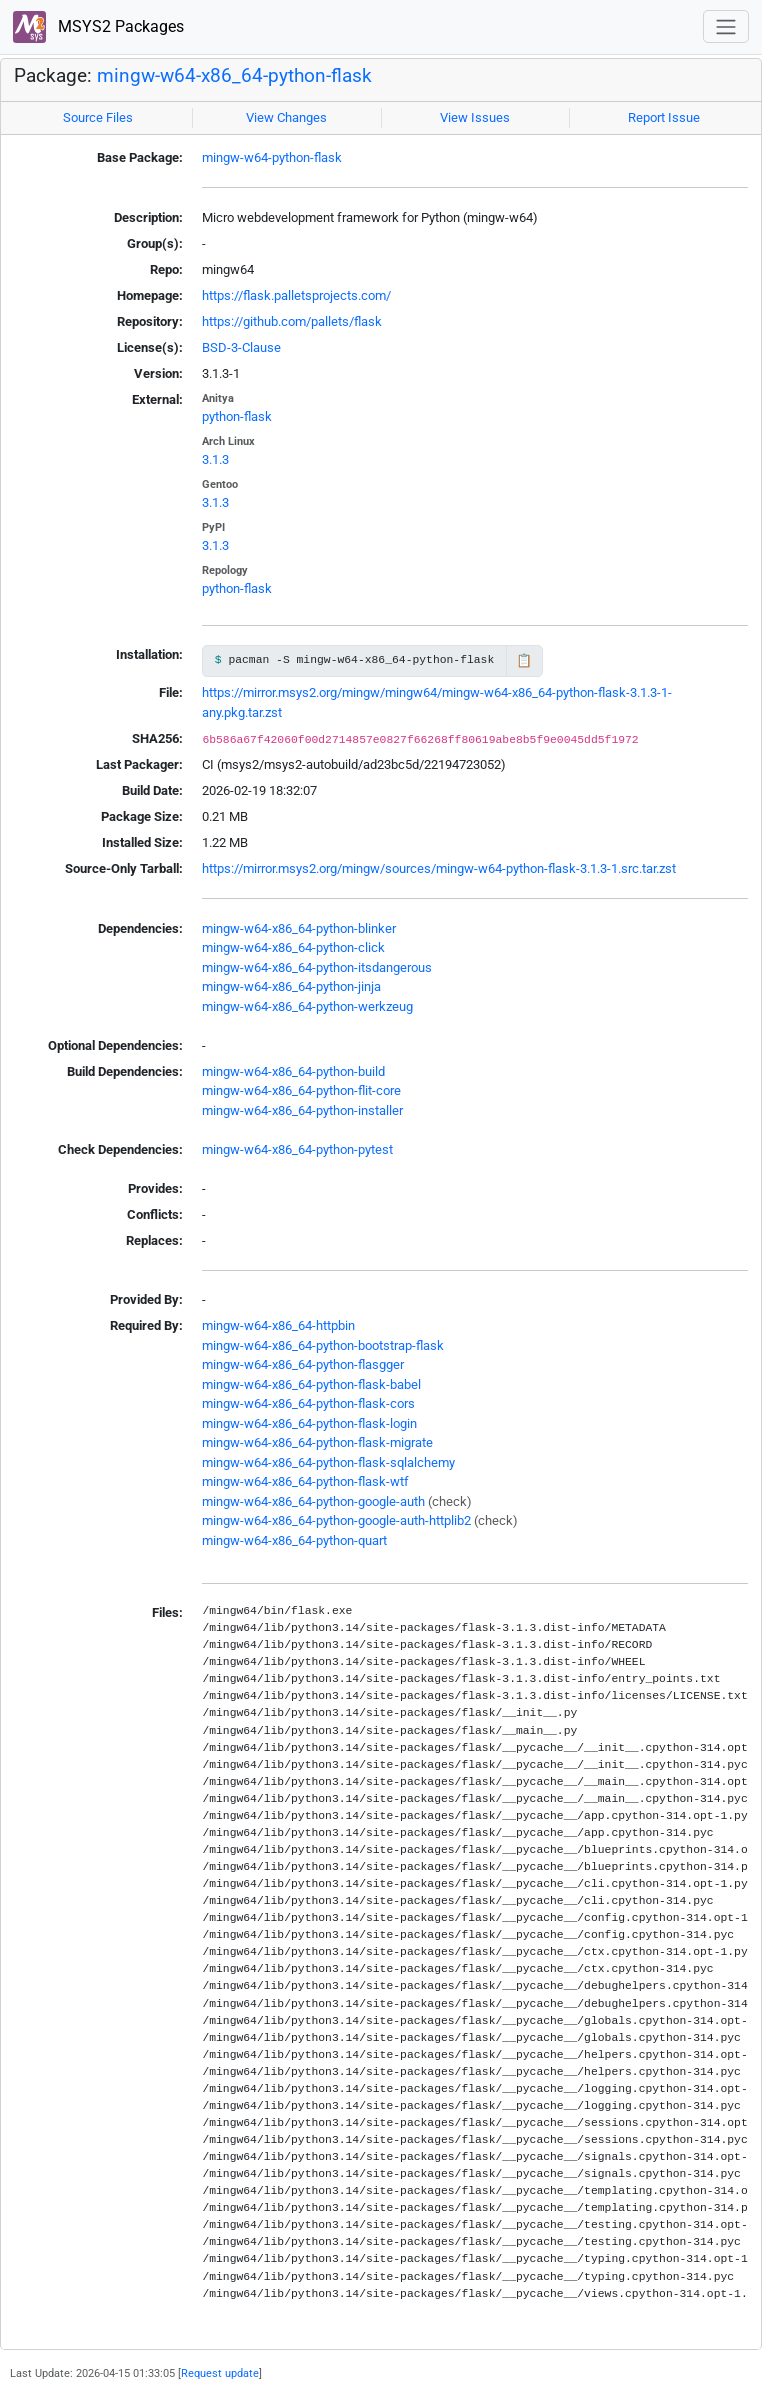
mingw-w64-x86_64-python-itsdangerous (317, 967)
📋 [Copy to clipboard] (524, 660)
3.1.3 (215, 459)
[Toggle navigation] (726, 26)
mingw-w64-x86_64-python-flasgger (303, 1364)
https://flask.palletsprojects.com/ (296, 295)
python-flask (237, 416)
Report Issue (664, 117)
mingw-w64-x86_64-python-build (293, 1071)
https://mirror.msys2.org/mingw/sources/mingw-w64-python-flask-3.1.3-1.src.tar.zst (439, 868)
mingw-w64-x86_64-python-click (293, 947)
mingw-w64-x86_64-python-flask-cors (308, 1403)
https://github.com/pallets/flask (292, 321)
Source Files (98, 117)
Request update (220, 2373)
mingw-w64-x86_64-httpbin (278, 1325)
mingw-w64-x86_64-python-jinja (291, 986)
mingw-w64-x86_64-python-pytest (297, 1149)
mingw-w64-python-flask (272, 157)
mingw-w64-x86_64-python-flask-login (309, 1423)
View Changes (286, 117)
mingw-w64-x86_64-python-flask (234, 76)
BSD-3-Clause (241, 347)
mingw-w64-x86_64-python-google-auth (313, 1501)
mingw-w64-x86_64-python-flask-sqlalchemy (328, 1462)
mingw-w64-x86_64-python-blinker (299, 928)
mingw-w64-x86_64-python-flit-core (301, 1090)
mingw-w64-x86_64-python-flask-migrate (317, 1442)
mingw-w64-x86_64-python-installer (302, 1110)
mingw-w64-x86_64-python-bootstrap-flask (323, 1345)
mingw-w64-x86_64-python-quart (294, 1540)
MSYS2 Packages (98, 27)
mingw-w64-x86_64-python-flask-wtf (305, 1481)
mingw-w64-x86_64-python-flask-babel (311, 1384)
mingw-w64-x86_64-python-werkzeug (307, 1006)
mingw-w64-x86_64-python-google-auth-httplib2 (336, 1520)
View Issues (475, 117)
